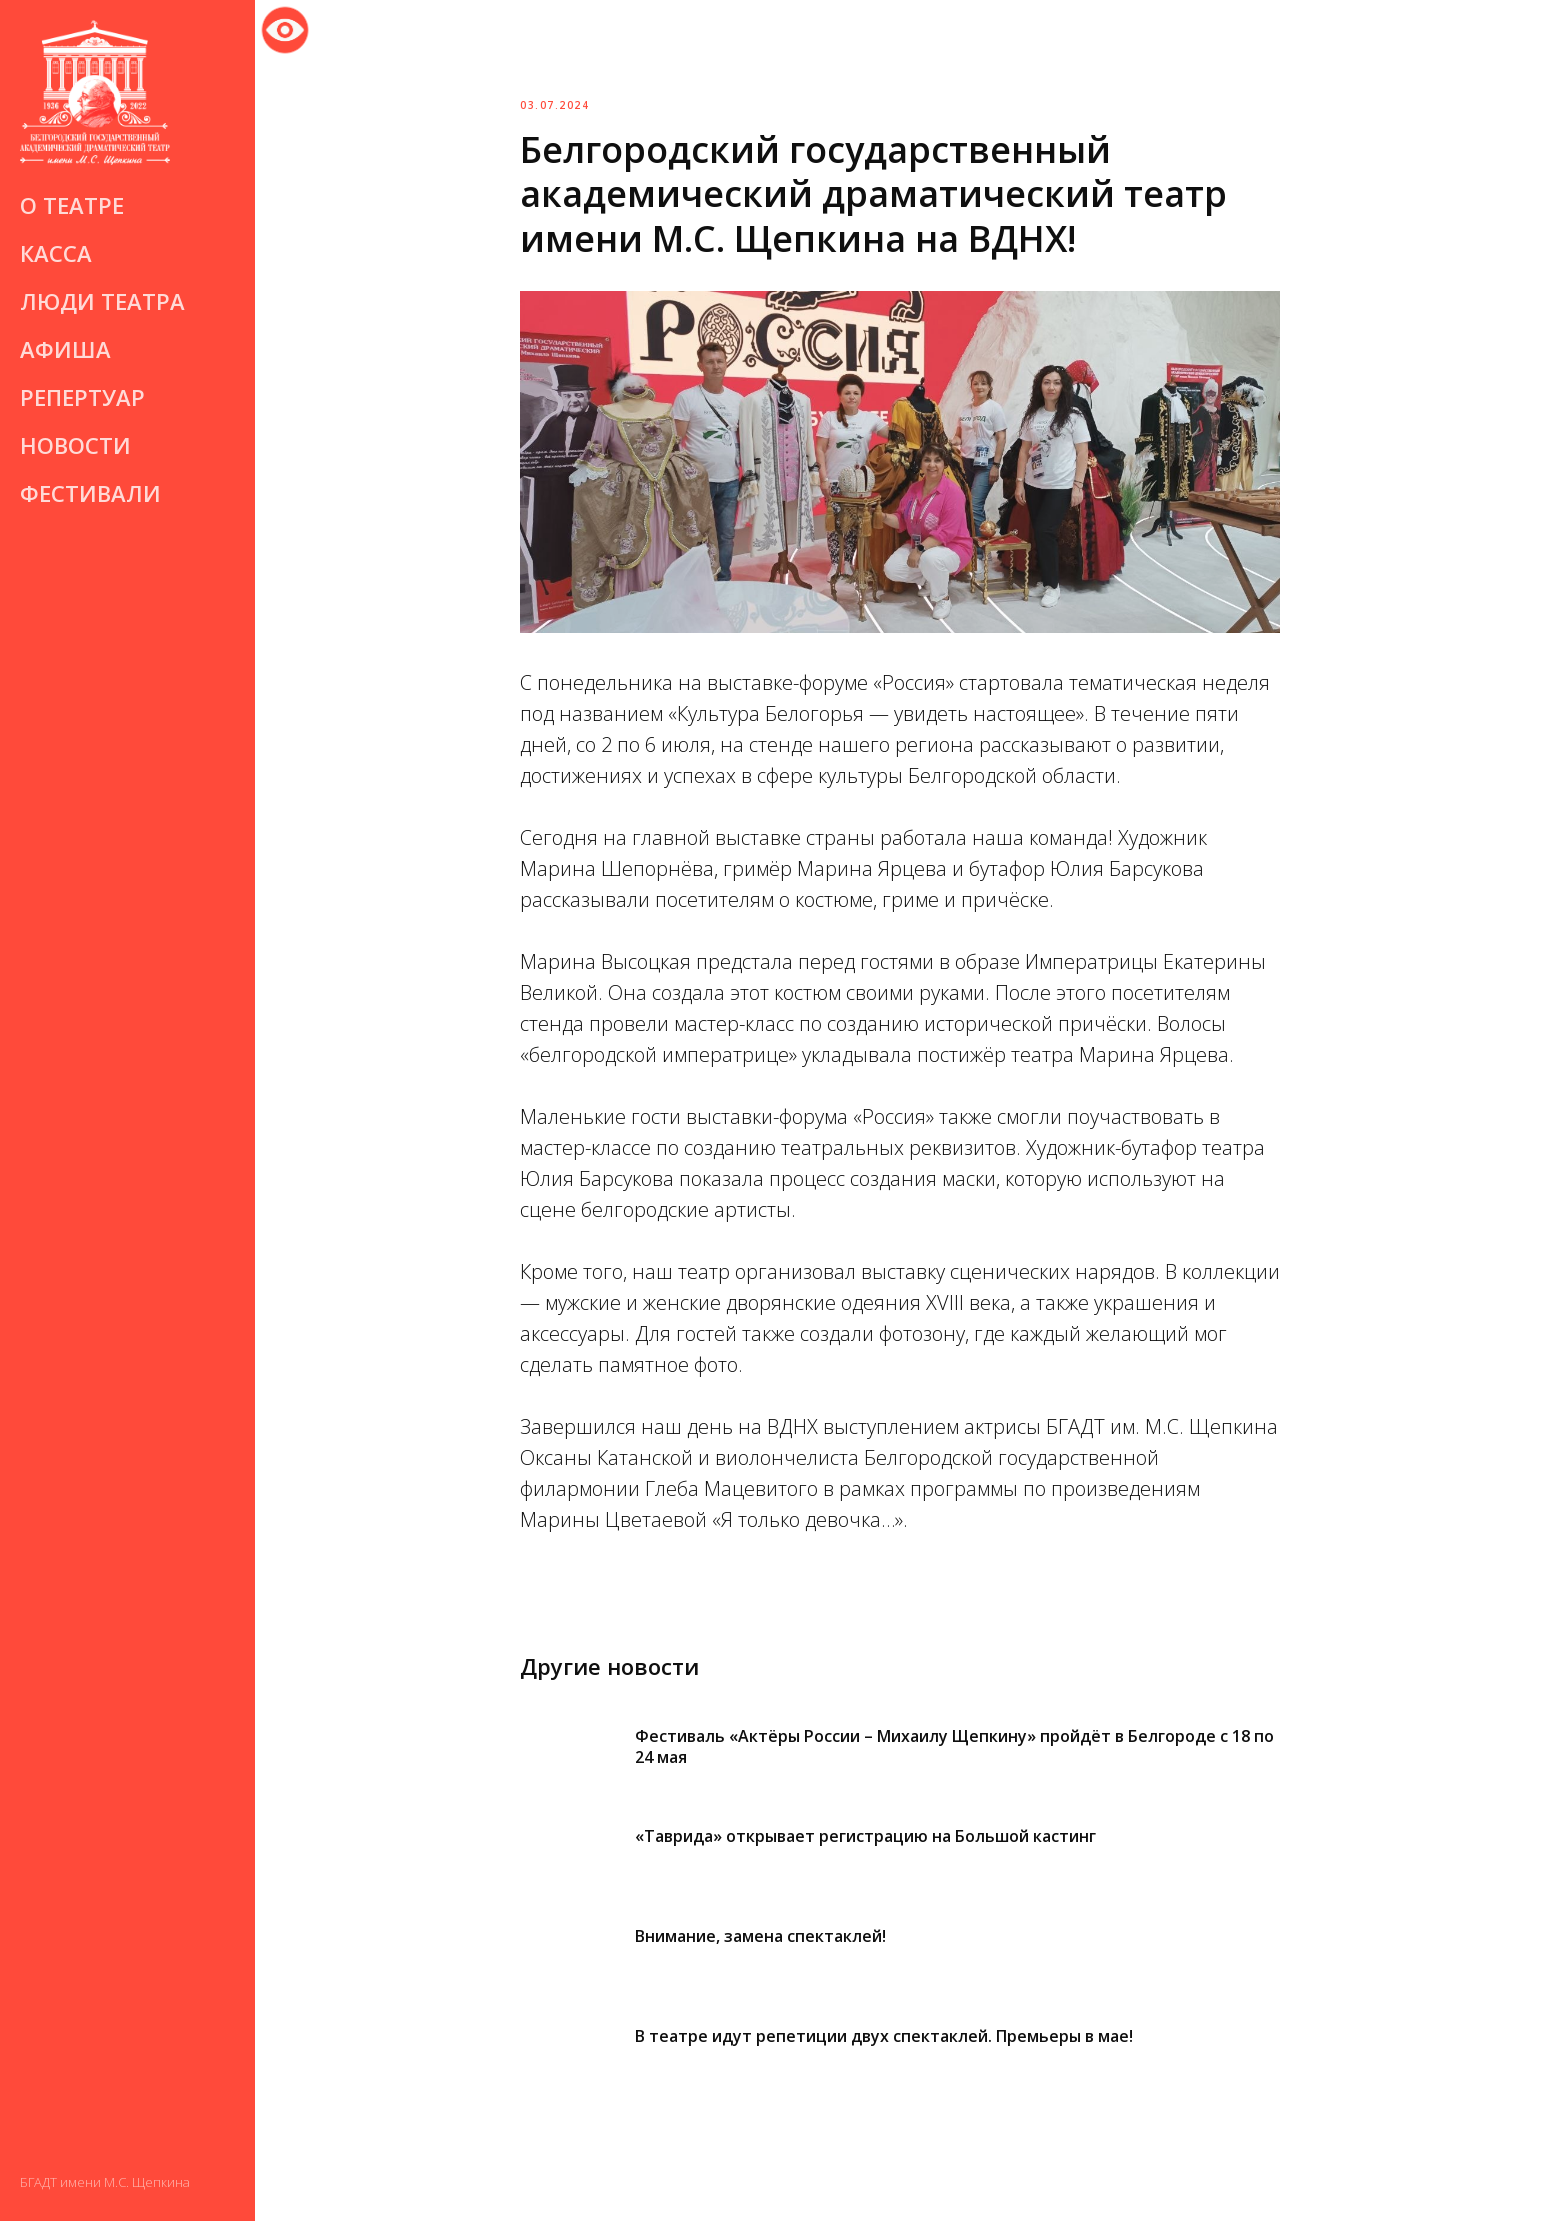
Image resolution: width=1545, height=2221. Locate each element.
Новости (75, 445)
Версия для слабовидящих (285, 26)
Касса (56, 253)
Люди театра (102, 301)
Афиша (65, 349)
